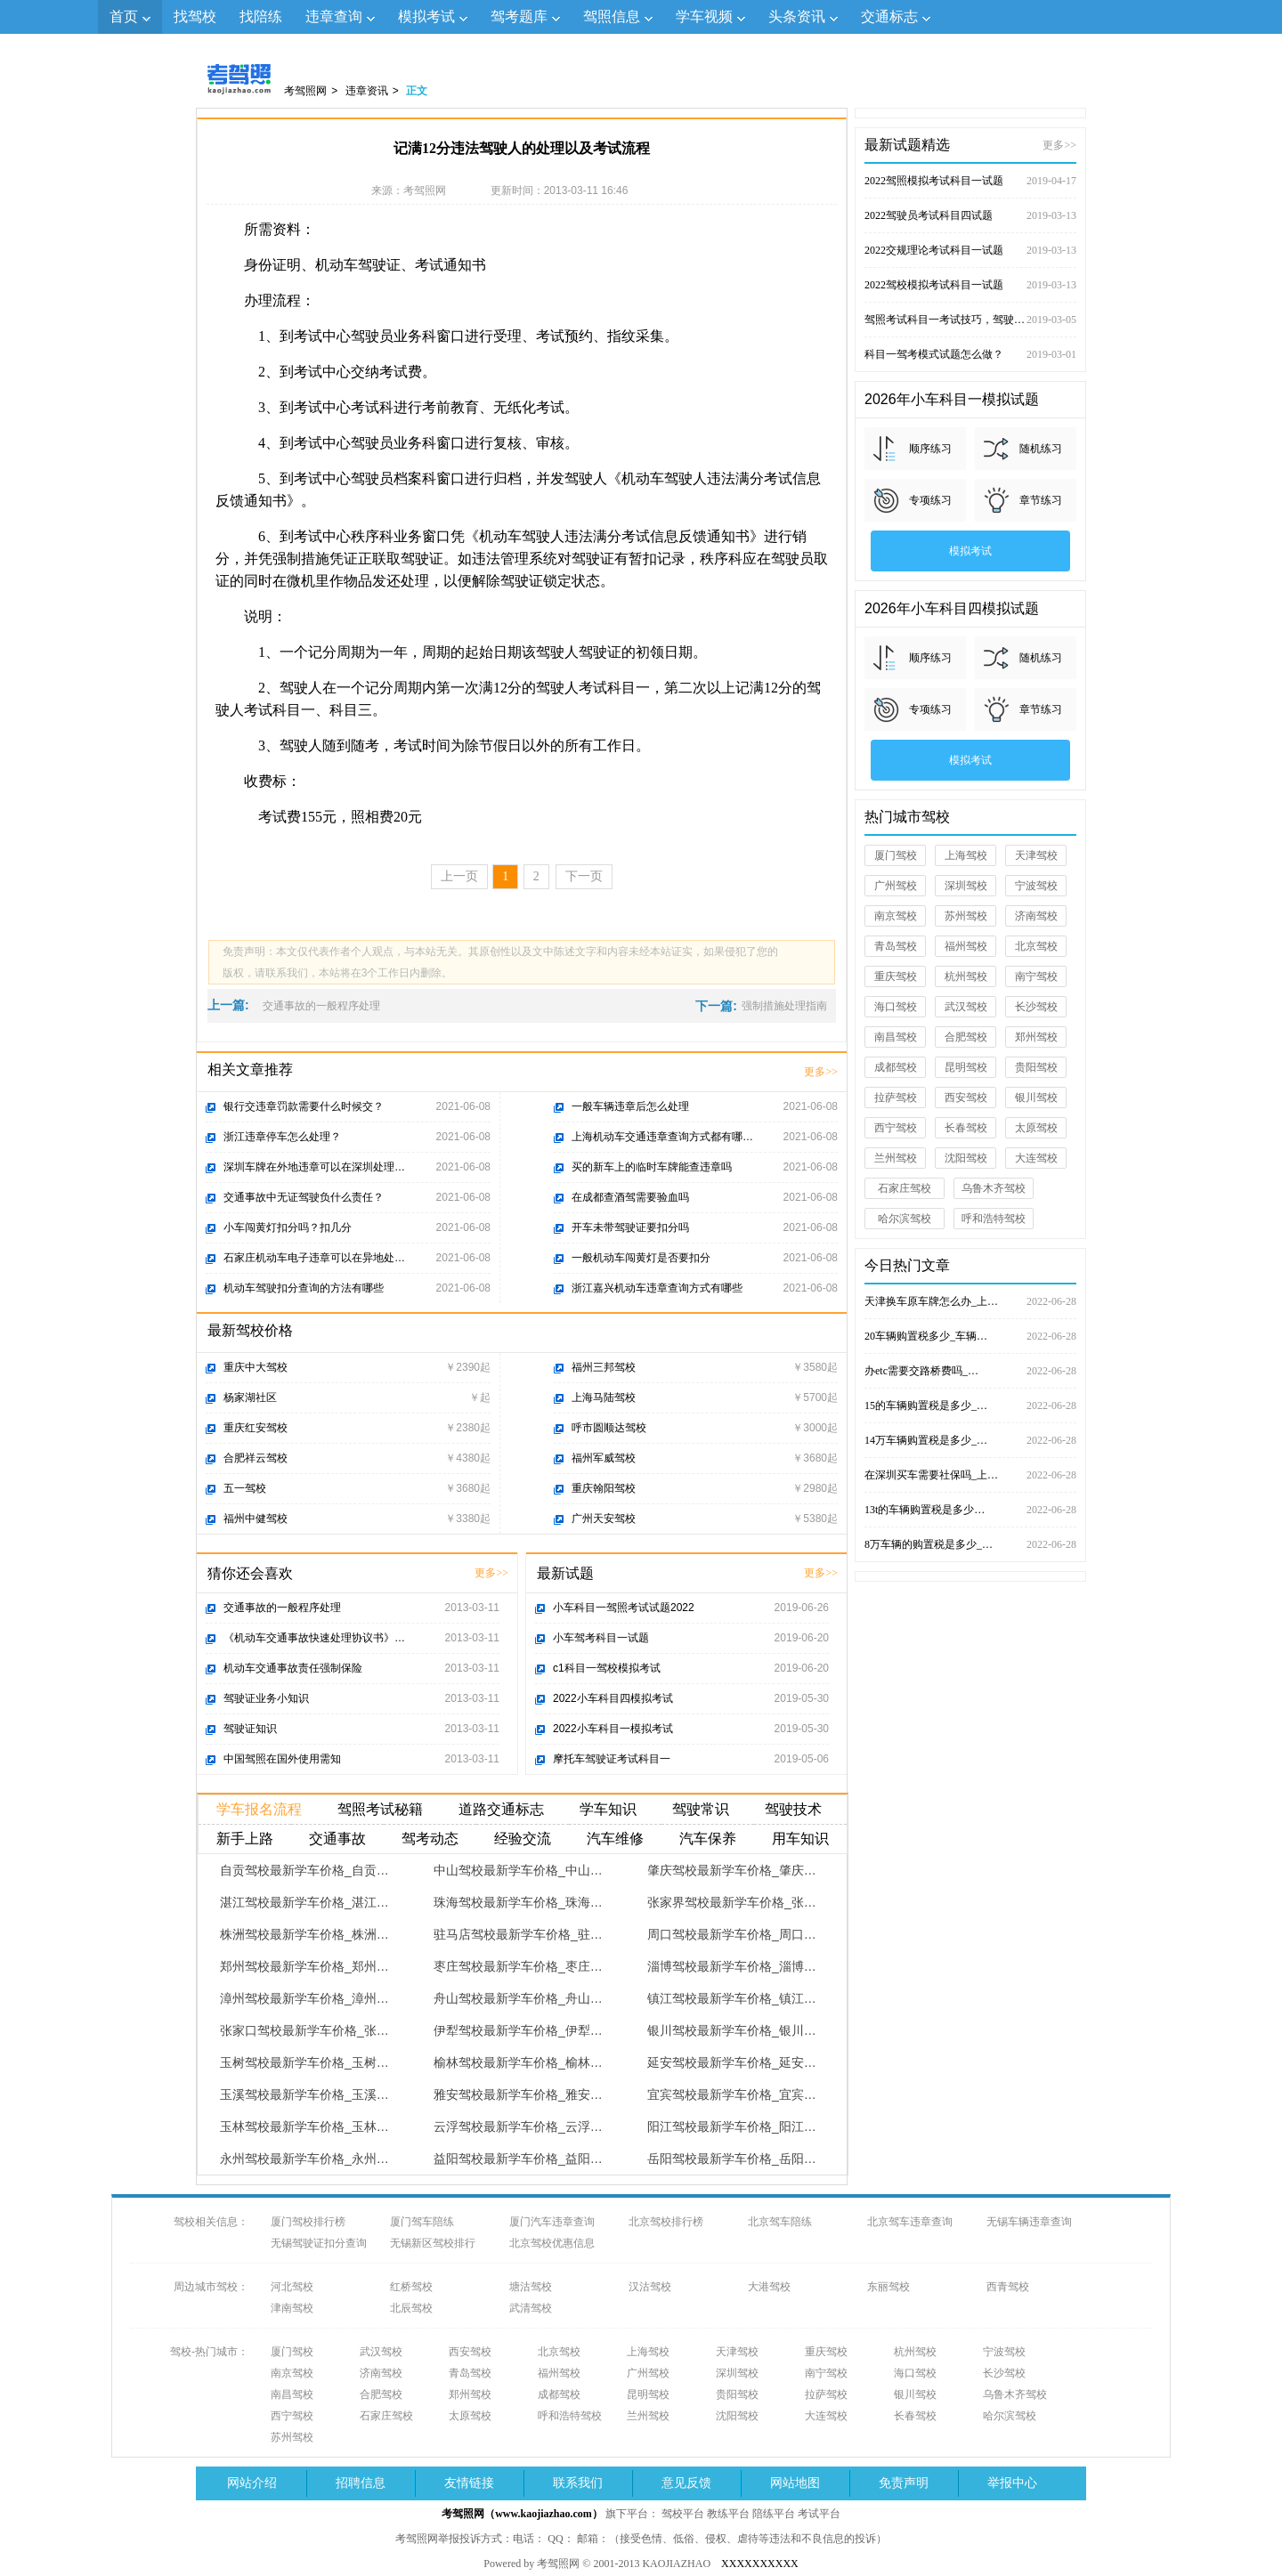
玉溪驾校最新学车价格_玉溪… (304, 2094)
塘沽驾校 (530, 2286)
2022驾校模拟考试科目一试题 (970, 285)
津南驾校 (292, 2308)
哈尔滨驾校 (904, 1218)
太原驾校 (1036, 1128)
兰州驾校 (895, 1158)
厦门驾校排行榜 (308, 2222)
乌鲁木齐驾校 (993, 1188)
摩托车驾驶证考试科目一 (611, 1759)
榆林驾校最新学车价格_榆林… (518, 2062)
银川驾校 (1036, 1097)
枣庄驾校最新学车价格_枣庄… (518, 1966)
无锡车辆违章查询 (1029, 2222)
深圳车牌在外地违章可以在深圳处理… (314, 1167)
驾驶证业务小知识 (266, 1698)
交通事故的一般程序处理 (321, 1006)
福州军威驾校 (604, 1458)
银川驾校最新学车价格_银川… (731, 2030)
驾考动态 (430, 1838)
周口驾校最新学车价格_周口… (731, 1934)
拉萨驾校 (895, 1097)
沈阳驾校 (966, 1158)
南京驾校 (895, 916)
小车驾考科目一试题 (601, 1638)
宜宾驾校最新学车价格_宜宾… (731, 2094)
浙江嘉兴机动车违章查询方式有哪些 (657, 1288)
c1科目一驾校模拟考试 (607, 1668)
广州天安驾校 (604, 1518)
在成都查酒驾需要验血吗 (630, 1197)
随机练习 (1040, 448)
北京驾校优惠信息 (552, 2243)
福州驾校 (966, 946)
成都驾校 (895, 1067)
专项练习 (930, 500)
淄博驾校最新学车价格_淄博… (731, 1966)
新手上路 (244, 1838)
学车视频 (704, 16)
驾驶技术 (793, 1809)
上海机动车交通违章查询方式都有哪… (662, 1136)
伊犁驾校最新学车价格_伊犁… (518, 2030)
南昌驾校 (895, 1037)
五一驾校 (244, 1488)
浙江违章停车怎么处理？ (282, 1136)
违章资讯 (366, 91)
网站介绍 (252, 2483)
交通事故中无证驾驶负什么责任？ (303, 1197)
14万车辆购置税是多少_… (970, 1440)
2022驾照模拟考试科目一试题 (970, 181)
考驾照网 (305, 91)
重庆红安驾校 (255, 1428)
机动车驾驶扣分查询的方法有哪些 (303, 1288)
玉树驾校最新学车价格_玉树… (304, 2062)
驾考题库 (519, 16)
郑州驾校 (1036, 1037)
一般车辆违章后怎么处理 (630, 1106)
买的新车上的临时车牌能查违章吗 (652, 1167)
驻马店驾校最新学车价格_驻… (518, 1934)
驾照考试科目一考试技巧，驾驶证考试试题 (970, 319)
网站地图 (795, 2483)
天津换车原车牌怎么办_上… (970, 1301)
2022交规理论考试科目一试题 (970, 250)
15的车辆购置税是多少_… (970, 1405)
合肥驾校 (966, 1037)
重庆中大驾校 (255, 1367)
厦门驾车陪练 (422, 2222)
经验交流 (522, 1838)
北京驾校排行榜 (666, 2222)
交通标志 (889, 16)
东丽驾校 (888, 2286)
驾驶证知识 (250, 1728)
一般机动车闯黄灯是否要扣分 (641, 1258)
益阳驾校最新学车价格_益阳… (518, 2158)
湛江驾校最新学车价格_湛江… (304, 1902)
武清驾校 (530, 2308)
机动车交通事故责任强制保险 (292, 1668)
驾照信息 (611, 16)
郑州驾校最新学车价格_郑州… (304, 1966)
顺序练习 (930, 448)
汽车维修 (615, 1838)
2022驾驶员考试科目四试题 (970, 215)
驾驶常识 (700, 1809)
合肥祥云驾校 (255, 1458)
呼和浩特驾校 (993, 1218)
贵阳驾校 (1036, 1067)
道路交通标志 (501, 1809)
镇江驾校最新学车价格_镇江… (731, 1998)
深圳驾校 (966, 885)
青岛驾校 (895, 946)
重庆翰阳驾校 (604, 1488)
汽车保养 (707, 1838)
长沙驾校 (1036, 1006)
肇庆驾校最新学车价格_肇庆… (731, 1870)
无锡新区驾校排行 (432, 2243)
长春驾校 (966, 1128)
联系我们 (578, 2483)
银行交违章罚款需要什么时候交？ (303, 1106)
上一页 (459, 876)
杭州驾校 (966, 976)
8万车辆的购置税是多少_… (970, 1544)
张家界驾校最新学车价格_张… (731, 1902)
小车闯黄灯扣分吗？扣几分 (287, 1227)
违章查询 (333, 16)
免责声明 (904, 2483)
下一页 (584, 876)
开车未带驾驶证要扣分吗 (630, 1227)
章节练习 (1040, 500)
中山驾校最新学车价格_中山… (518, 1870)
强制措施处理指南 (784, 1006)
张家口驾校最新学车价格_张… (304, 2030)
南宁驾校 (1036, 976)
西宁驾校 (895, 1128)
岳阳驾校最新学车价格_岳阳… (731, 2158)
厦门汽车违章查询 (552, 2222)
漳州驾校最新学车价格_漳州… (304, 1998)
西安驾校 (966, 1097)
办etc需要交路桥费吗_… (970, 1371)
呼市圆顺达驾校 (609, 1428)
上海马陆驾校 (604, 1397)
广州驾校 (895, 885)
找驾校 (195, 16)
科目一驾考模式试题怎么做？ (970, 354)
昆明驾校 (966, 1067)
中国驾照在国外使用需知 (282, 1759)
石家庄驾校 (904, 1188)
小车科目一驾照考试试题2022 (623, 1607)
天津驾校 (1036, 855)
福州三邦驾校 (604, 1367)
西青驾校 (1007, 2286)
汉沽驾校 (650, 2286)
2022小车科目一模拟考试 (613, 1728)
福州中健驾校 (255, 1518)
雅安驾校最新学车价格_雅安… (518, 2094)
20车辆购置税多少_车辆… (970, 1336)
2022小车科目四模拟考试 (613, 1698)
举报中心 (1012, 2483)
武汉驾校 (966, 1006)
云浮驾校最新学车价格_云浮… (518, 2126)
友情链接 (469, 2483)
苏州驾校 (966, 916)
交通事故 (337, 1838)
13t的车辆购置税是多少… (970, 1510)
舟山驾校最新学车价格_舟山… (518, 1998)
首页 (124, 16)
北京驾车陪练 (780, 2222)
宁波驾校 (1036, 885)
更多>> (821, 1071)
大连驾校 (1036, 1158)
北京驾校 (1036, 946)
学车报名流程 (259, 1809)
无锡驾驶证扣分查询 (319, 2243)
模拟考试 (426, 16)
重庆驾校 (895, 976)
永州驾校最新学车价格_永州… (304, 2158)
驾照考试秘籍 (380, 1809)
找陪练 (260, 16)
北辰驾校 (411, 2308)
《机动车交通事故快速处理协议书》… (314, 1638)
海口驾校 (895, 1006)
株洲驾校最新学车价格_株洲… (304, 1934)
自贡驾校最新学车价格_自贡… (304, 1870)
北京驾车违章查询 (910, 2222)
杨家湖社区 (250, 1397)
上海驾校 (966, 855)
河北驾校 (292, 2286)
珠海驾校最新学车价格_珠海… (518, 1902)
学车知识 (608, 1809)
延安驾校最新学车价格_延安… (731, 2062)
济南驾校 (1036, 916)
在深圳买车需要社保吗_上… (970, 1475)
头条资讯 (796, 16)
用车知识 (800, 1838)
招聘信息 (360, 2483)
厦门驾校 (895, 855)
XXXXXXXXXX (760, 2563)
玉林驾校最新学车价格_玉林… (304, 2126)
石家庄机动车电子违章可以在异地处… (314, 1258)
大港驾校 (769, 2286)
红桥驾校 (411, 2286)
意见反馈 (686, 2483)
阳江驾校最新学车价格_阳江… (731, 2126)
